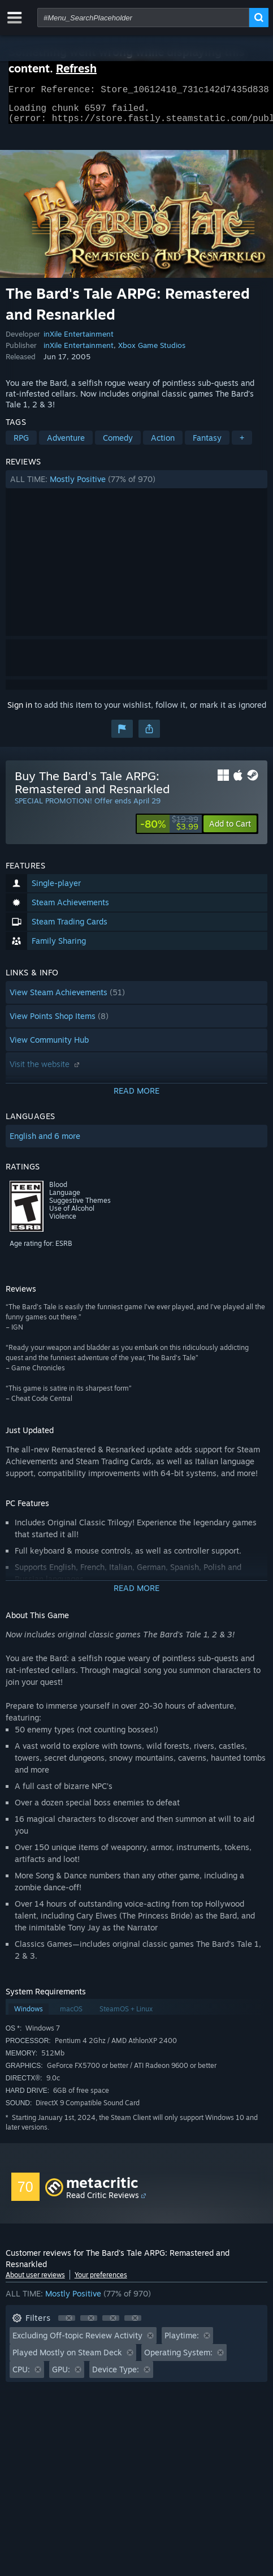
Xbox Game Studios (151, 351)
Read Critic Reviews (102, 2202)
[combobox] (143, 17)
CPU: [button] (21, 2376)
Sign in (19, 711)
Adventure (66, 444)
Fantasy (207, 444)
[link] (169, 831)
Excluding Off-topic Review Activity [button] (77, 2342)
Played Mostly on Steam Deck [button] (67, 2359)
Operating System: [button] (178, 2359)
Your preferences (101, 2281)
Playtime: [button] (181, 2342)
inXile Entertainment (79, 340)
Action (163, 444)
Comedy (118, 444)
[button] (137, 486)
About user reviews (35, 2281)
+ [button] (242, 444)
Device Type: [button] (115, 2376)
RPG (21, 444)
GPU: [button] (61, 2376)
